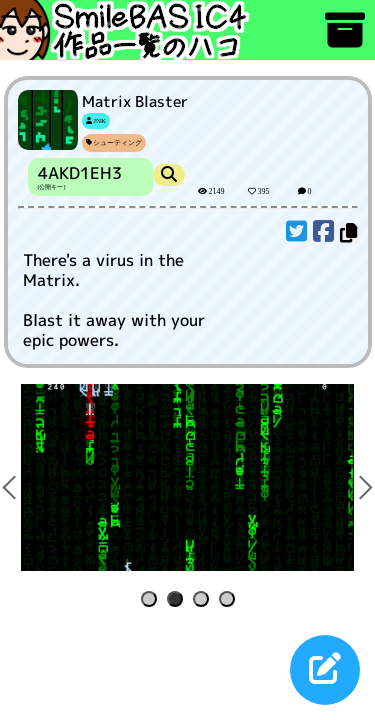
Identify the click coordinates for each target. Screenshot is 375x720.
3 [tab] (204, 600)
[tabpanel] (187, 477)
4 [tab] (230, 600)
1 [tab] (152, 600)
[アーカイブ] (345, 39)
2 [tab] (178, 600)
